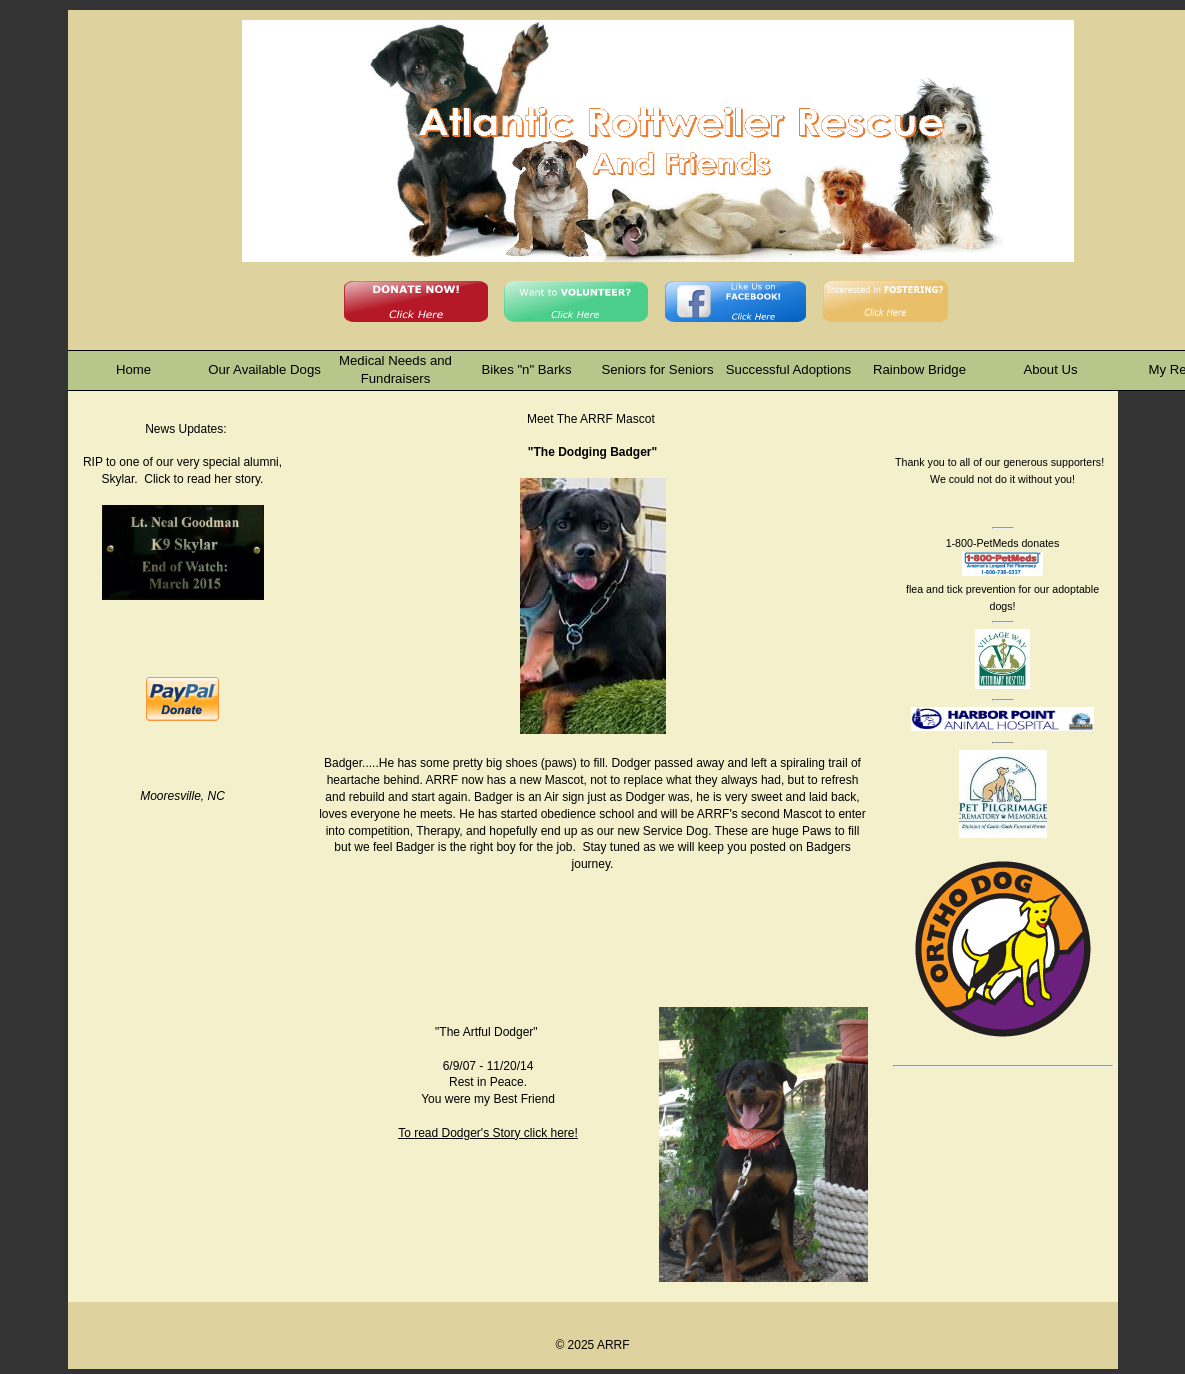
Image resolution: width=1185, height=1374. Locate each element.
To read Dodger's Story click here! (488, 1133)
